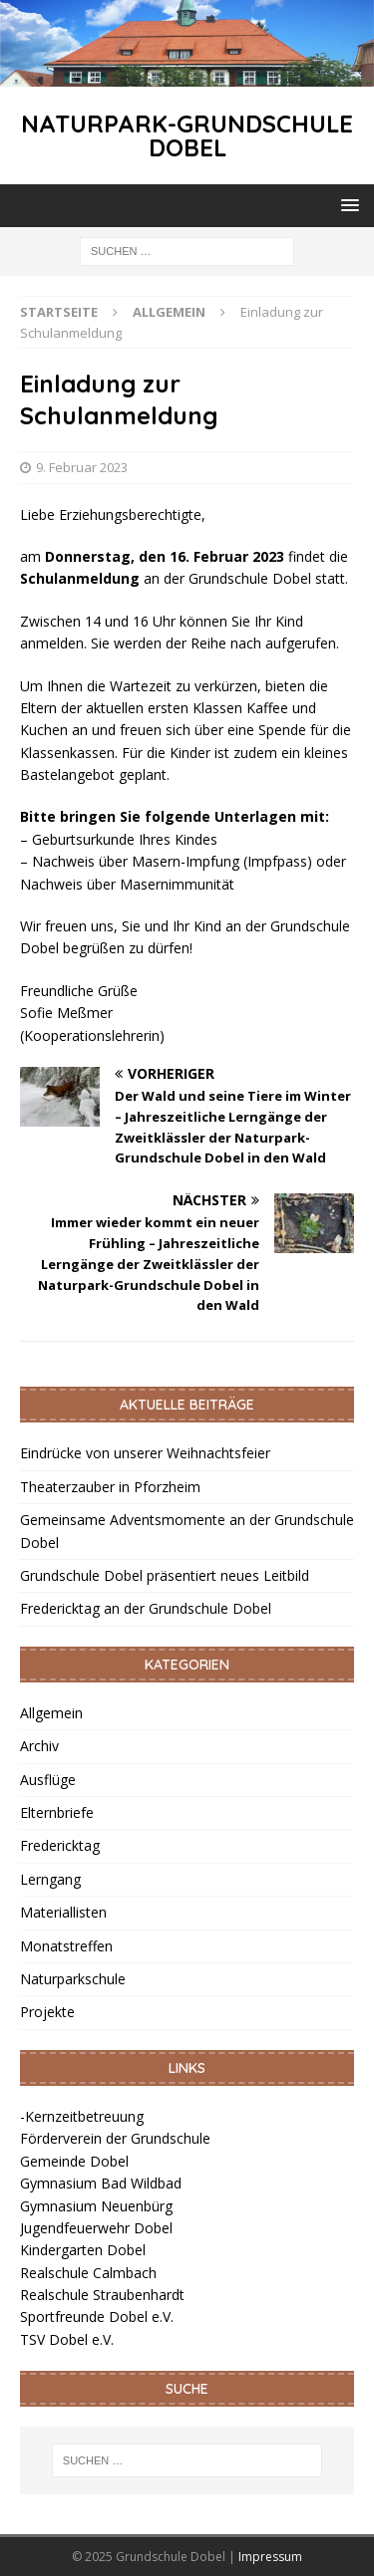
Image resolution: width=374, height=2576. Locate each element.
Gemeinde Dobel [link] (74, 2161)
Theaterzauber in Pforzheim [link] (110, 1486)
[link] (187, 74)
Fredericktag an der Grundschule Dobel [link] (145, 1608)
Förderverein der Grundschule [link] (115, 2138)
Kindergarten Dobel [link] (83, 2249)
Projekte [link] (47, 2011)
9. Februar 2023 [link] (82, 467)
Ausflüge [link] (48, 1779)
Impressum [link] (270, 2556)
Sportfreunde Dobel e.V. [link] (97, 2316)
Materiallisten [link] (63, 1912)
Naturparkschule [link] (73, 1978)
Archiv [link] (39, 1745)
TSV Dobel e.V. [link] (67, 2339)
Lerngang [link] (50, 1879)
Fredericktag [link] (60, 1845)
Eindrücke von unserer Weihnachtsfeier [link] (145, 1452)
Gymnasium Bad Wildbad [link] (101, 2183)
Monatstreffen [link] (66, 1945)
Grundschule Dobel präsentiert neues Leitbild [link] (164, 1575)
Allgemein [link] (51, 1712)
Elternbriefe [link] (57, 1812)
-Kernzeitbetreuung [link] (82, 2116)
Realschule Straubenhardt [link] (102, 2294)
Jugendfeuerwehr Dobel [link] (96, 2227)
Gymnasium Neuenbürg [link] (96, 2205)
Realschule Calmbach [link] (88, 2272)
